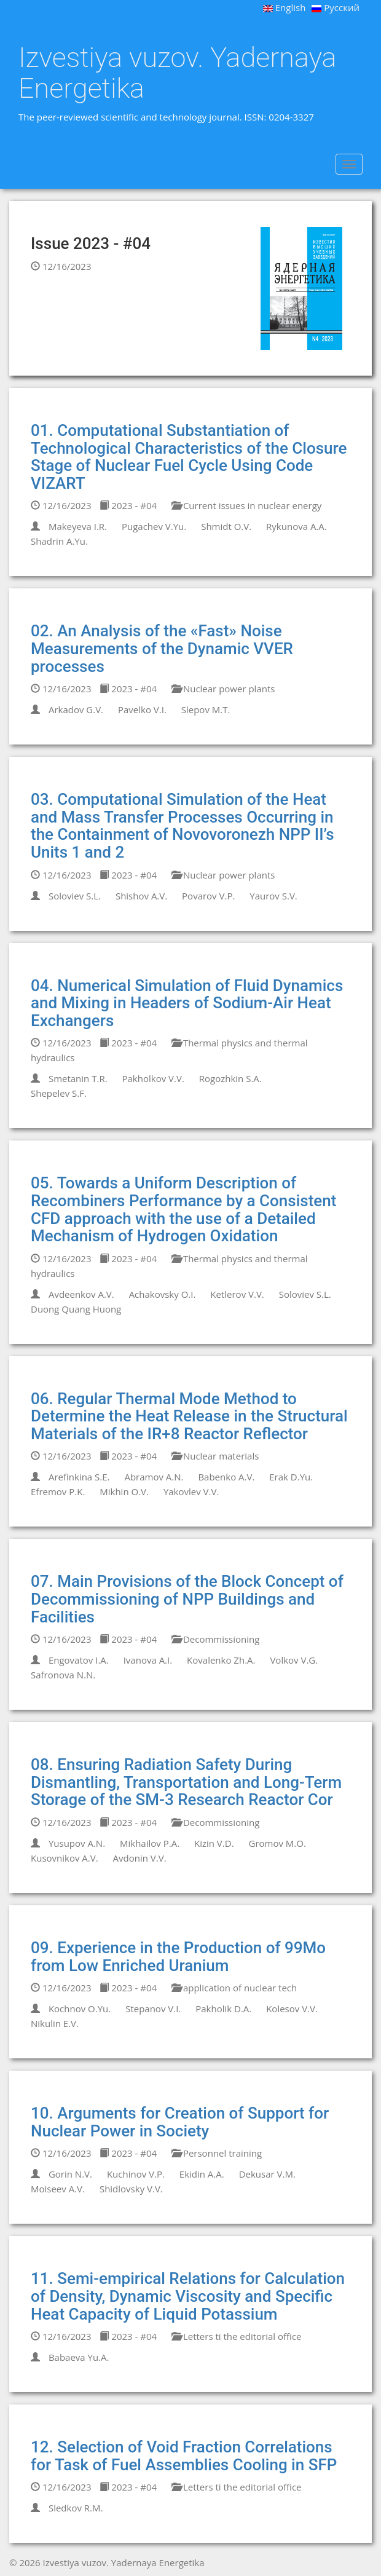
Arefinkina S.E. (79, 1477)
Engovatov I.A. (79, 1660)
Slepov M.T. (205, 709)
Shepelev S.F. (59, 1093)
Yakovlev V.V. (191, 1491)
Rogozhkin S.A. (230, 1078)
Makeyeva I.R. (78, 526)
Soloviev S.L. (75, 896)
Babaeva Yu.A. (79, 2357)
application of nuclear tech (234, 1987)
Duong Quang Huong (76, 1309)
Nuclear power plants (223, 688)
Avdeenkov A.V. (81, 1294)
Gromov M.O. (276, 1843)
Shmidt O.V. (226, 526)
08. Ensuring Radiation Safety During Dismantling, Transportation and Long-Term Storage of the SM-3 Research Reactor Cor (186, 1782)
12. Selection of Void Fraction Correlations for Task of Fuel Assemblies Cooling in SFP (184, 2456)
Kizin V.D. (214, 1843)
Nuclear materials (215, 1456)
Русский (335, 7)
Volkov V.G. (294, 1660)
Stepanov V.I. (153, 2008)
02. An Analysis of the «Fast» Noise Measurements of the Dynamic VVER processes (162, 648)
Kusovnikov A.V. (64, 1858)
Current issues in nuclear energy (246, 505)
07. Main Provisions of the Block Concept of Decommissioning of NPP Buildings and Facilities (187, 1599)
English (284, 7)
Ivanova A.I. (148, 1660)
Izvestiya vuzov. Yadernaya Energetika (177, 72)
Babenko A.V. (226, 1477)
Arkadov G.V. (76, 709)
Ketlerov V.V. (237, 1294)
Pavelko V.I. (142, 709)
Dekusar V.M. (267, 2174)
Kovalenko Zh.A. (221, 1660)
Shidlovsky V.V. (131, 2189)
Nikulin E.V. (55, 2023)
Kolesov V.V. (292, 2008)
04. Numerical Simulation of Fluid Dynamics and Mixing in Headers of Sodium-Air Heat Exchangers (187, 1003)
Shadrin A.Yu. (59, 541)
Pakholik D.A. (223, 2008)
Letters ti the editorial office (236, 2336)
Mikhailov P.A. (149, 1843)
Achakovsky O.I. (162, 1294)
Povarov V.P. (208, 896)
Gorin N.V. (70, 2174)
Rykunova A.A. (296, 526)
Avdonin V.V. (140, 1858)
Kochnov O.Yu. (80, 2008)
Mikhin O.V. (124, 1491)
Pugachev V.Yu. (154, 526)
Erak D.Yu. (291, 1477)
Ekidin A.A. (201, 2174)
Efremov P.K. (58, 1491)
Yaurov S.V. (273, 896)
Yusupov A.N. (77, 1843)
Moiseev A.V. (58, 2189)
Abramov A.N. (153, 1477)
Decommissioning (215, 1639)
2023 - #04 (128, 505)
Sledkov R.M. (76, 2508)
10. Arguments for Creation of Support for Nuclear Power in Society (180, 2122)
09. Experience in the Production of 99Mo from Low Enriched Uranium (178, 1956)
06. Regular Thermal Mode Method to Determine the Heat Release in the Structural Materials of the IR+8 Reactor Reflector (189, 1416)
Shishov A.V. (141, 896)
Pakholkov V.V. (153, 1078)
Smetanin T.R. (78, 1078)
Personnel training (216, 2153)
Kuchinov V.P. (136, 2174)
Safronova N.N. (63, 1675)
